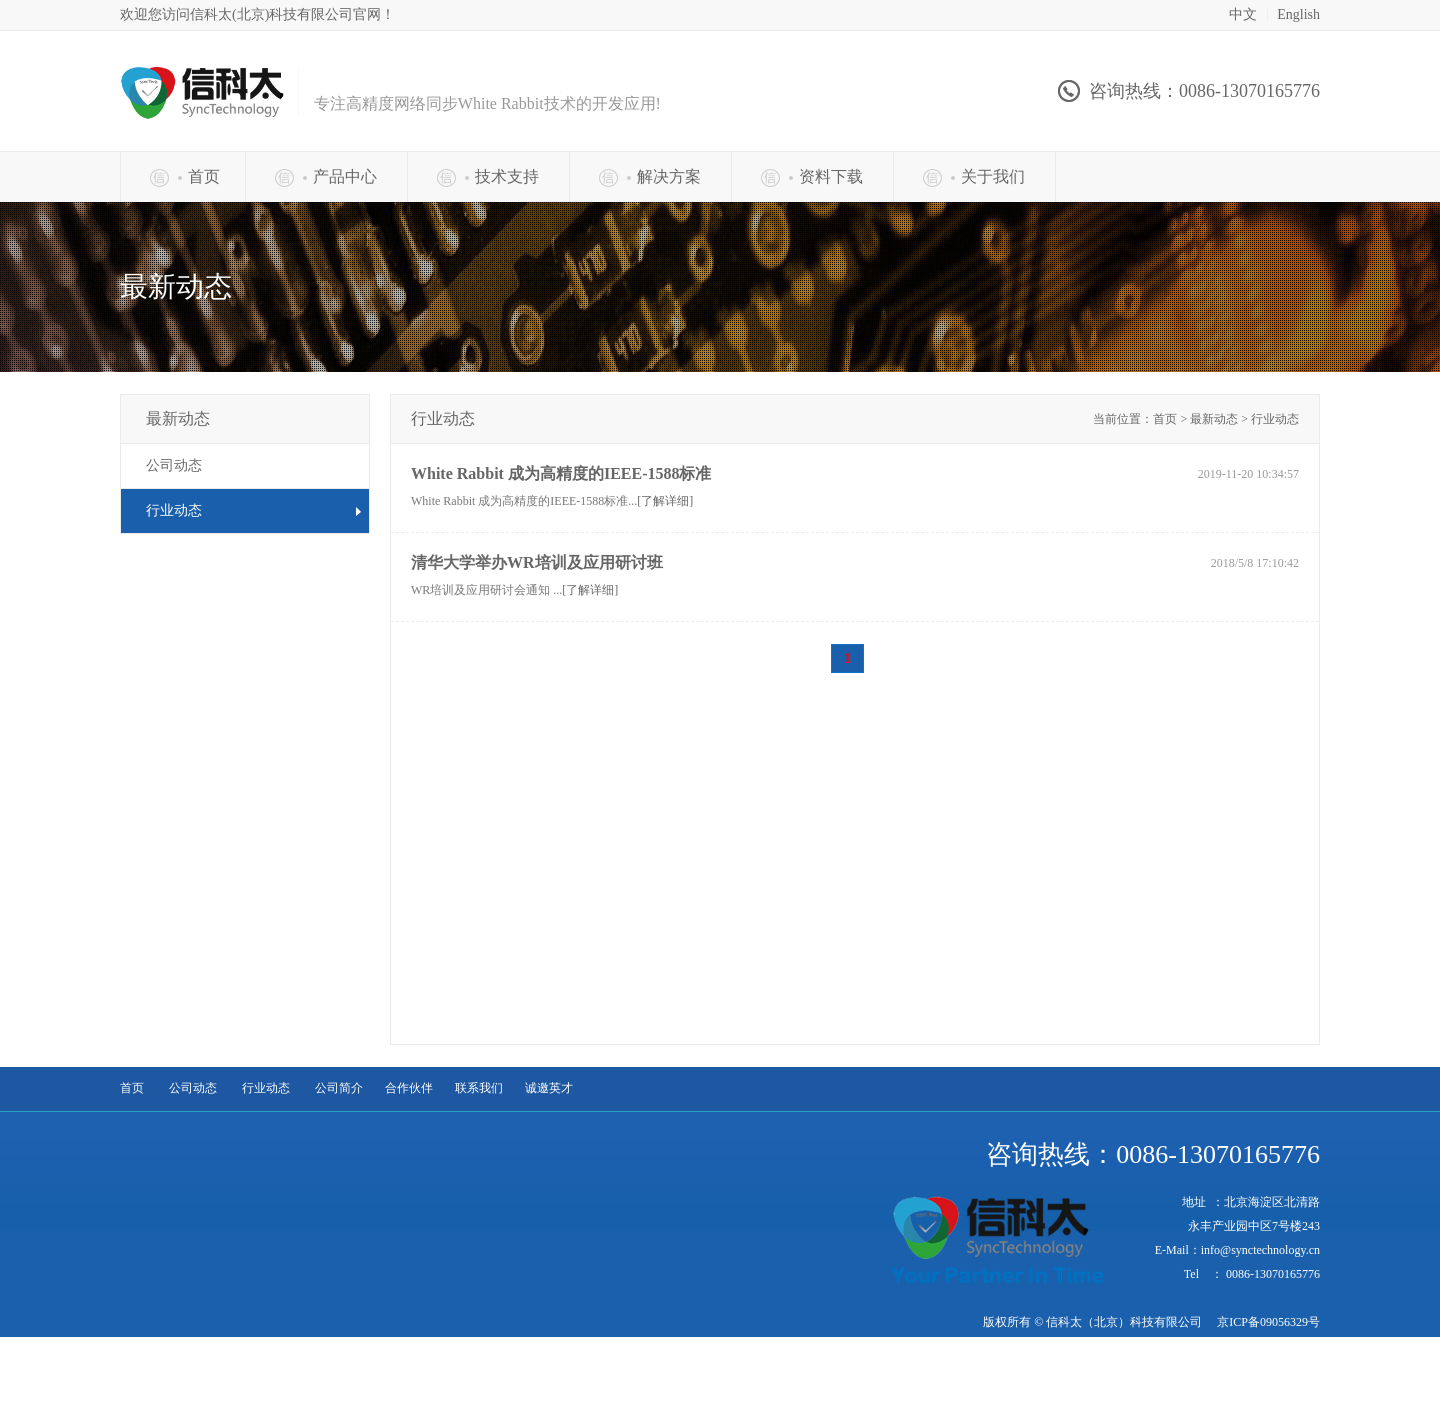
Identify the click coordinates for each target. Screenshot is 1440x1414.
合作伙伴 (409, 1088)
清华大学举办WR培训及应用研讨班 (537, 562)
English (1298, 14)
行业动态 (266, 1088)
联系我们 (479, 1088)
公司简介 (339, 1088)
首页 (132, 1088)
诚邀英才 (549, 1088)
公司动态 (174, 465)
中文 (1243, 14)
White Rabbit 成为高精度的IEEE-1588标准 (561, 473)
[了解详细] (665, 501)
